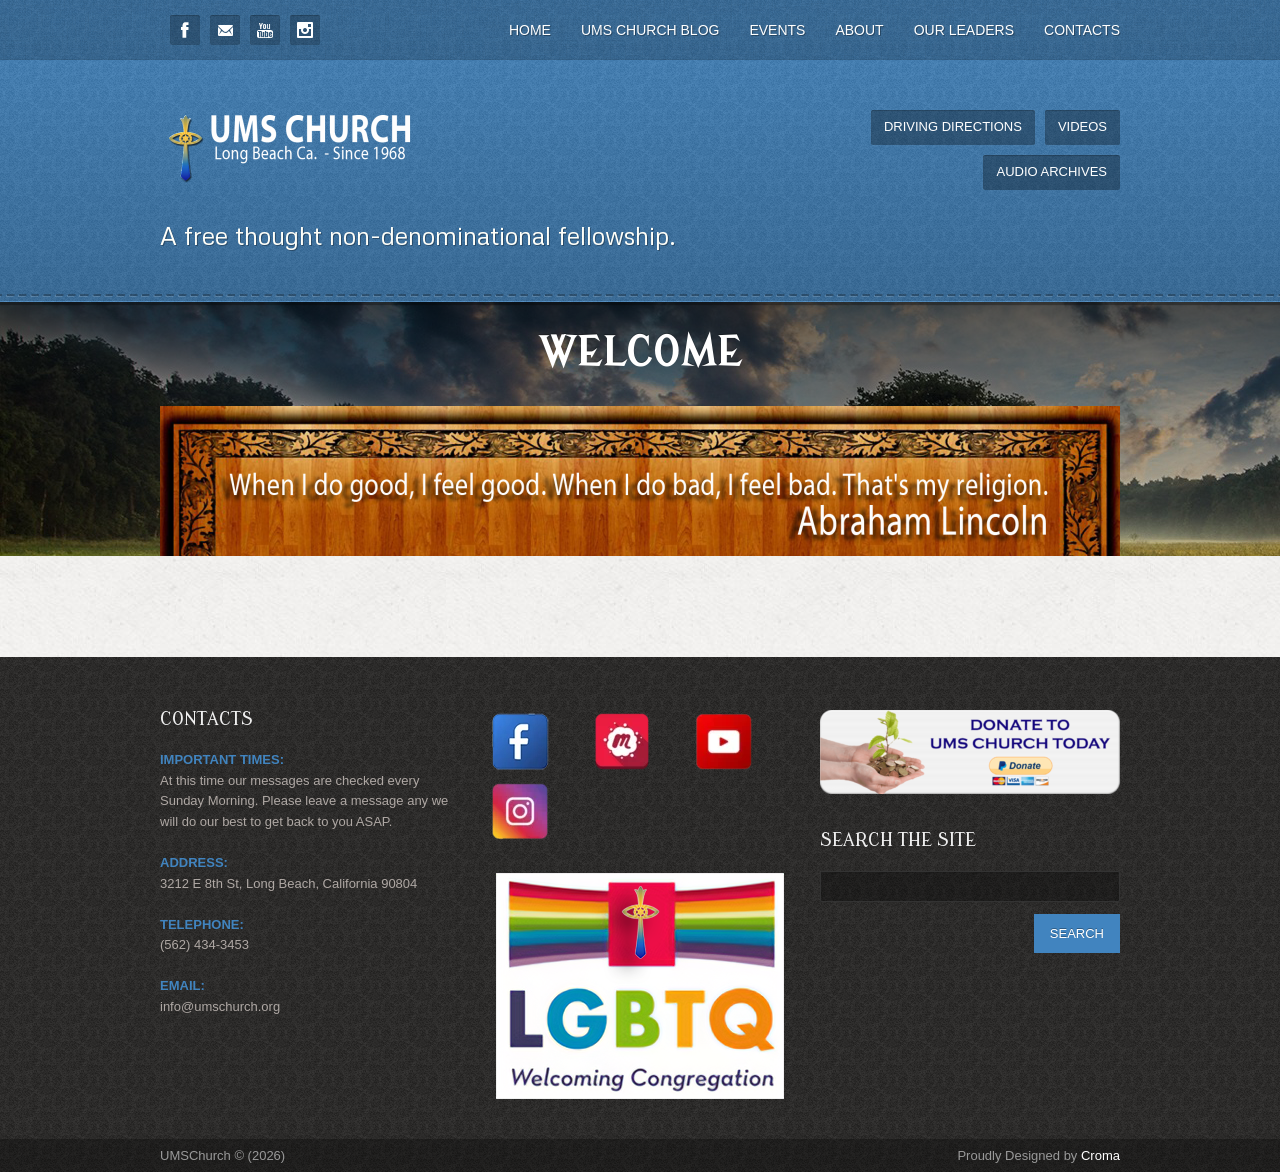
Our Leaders (964, 30)
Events (777, 30)
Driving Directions (953, 126)
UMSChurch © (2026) (222, 1155)
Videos (1082, 126)
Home (530, 30)
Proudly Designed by (1038, 1155)
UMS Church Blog (650, 30)
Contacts (1082, 30)
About (859, 30)
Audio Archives (1051, 171)
